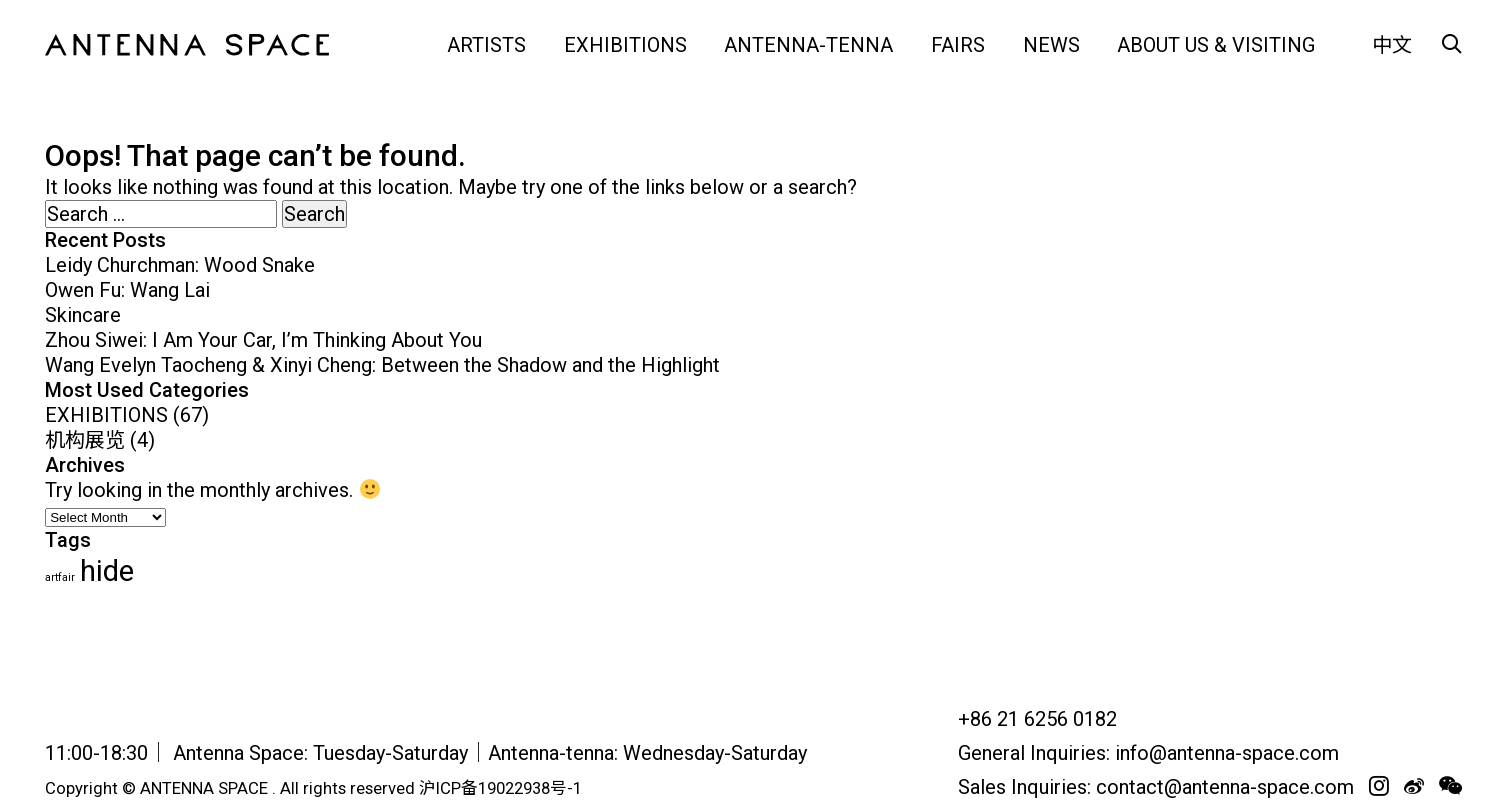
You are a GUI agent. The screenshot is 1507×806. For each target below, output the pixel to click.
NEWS (1051, 45)
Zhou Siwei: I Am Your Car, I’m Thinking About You (263, 340)
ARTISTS (486, 45)
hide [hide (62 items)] (107, 571)
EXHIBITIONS (625, 45)
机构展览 (85, 440)
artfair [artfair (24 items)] (60, 577)
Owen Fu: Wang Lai (127, 290)
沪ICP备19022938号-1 (500, 788)
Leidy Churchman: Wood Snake (180, 265)
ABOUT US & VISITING (1216, 45)
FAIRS (958, 45)
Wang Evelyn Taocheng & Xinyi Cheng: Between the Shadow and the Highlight (382, 365)
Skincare (83, 315)
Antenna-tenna (808, 45)
